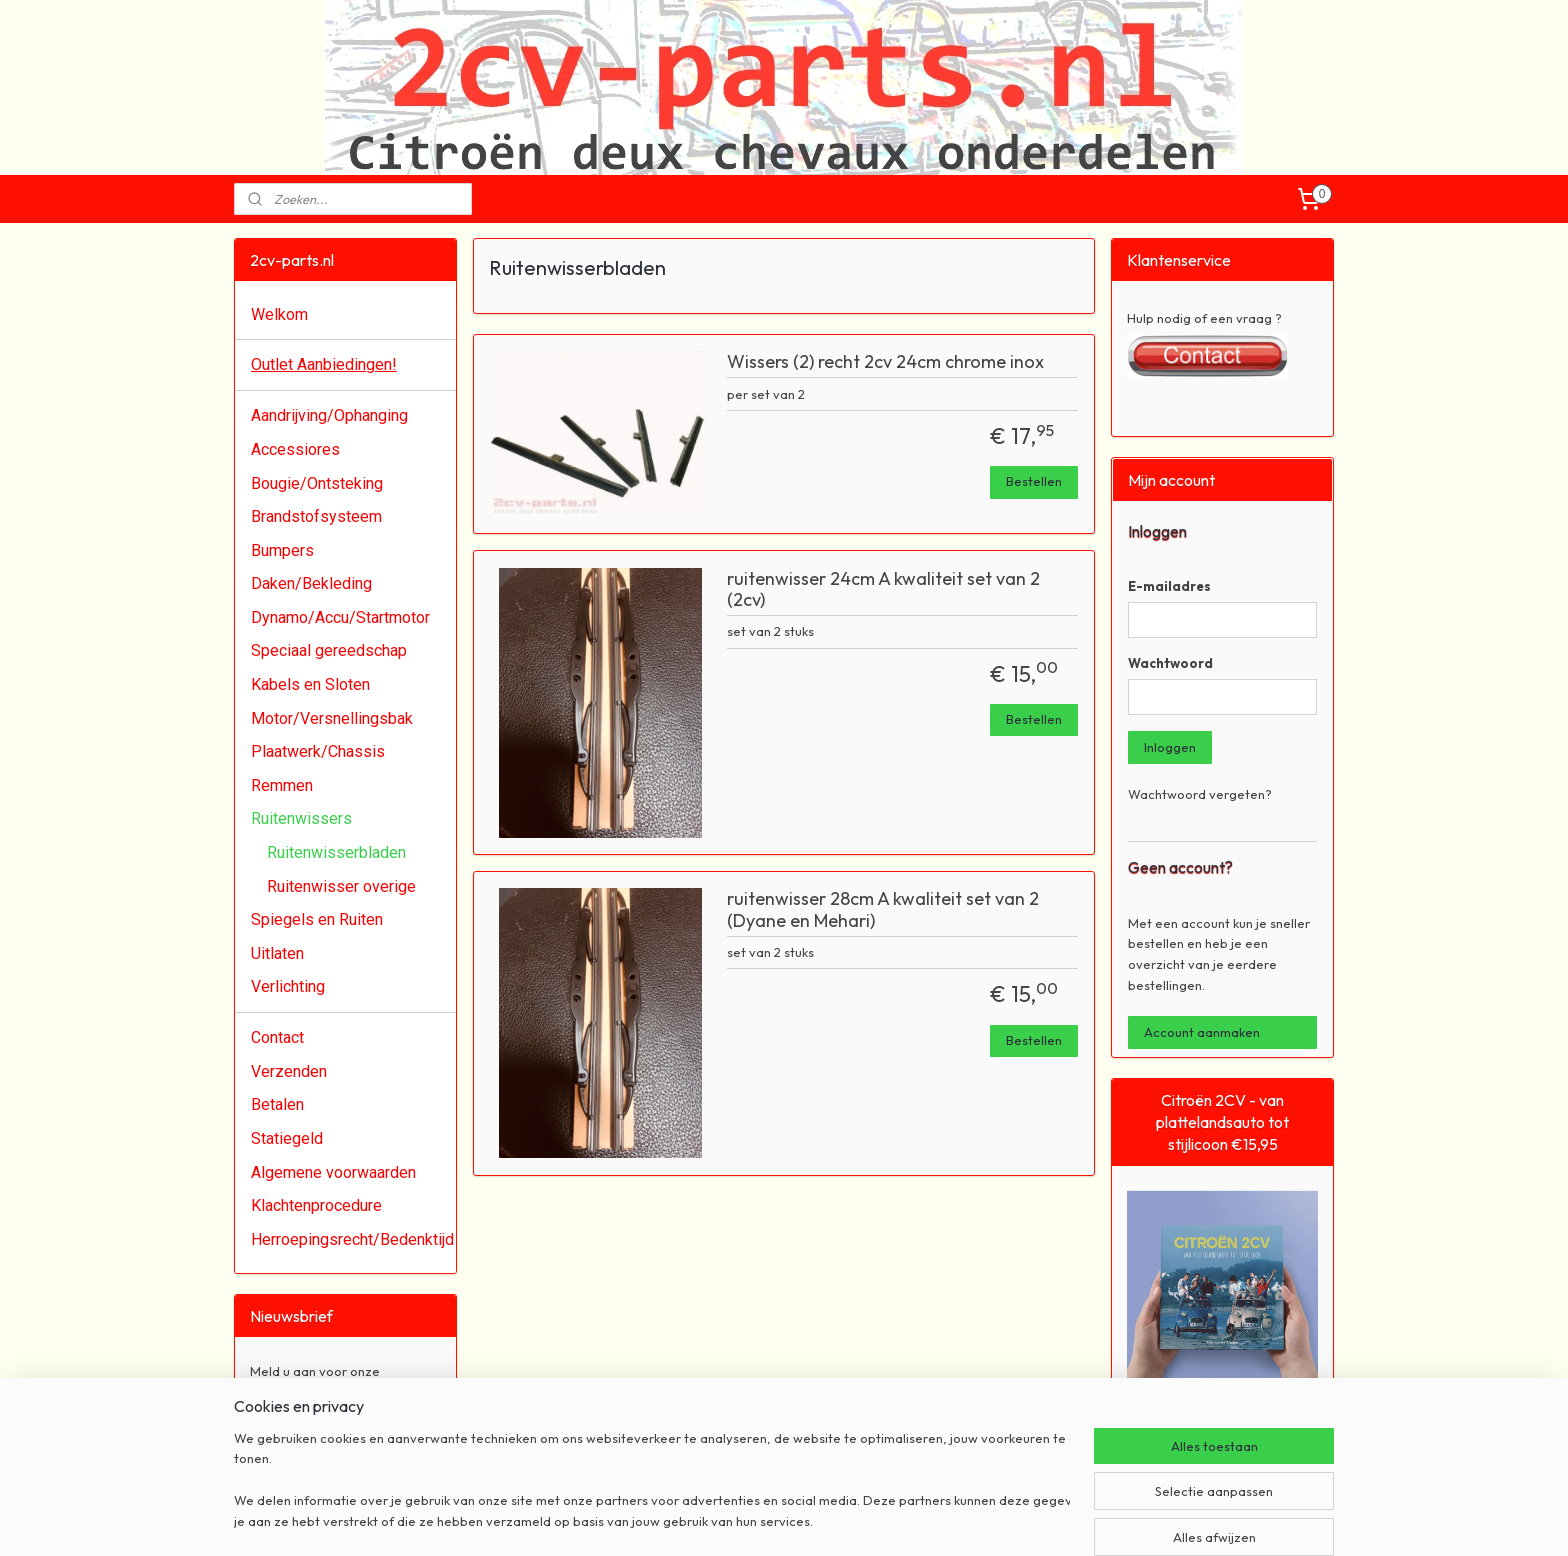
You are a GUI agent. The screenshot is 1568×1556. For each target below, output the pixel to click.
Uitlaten (277, 953)
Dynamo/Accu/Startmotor (340, 617)
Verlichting (288, 986)
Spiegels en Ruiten (317, 919)
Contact (277, 1037)
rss (752, 1519)
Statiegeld (287, 1138)
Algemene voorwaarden (333, 1172)
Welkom (279, 314)
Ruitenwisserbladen (336, 852)
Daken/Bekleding (311, 583)
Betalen (277, 1104)
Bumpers (282, 550)
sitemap (715, 1519)
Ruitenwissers (301, 818)
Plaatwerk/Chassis (318, 751)
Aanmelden (300, 1435)
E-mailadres (1169, 586)
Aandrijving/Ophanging (329, 415)
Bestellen (1034, 481)
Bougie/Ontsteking (317, 483)
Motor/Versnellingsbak (332, 718)
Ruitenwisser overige (341, 886)
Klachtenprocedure (316, 1205)
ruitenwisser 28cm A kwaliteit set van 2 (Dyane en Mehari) (883, 910)
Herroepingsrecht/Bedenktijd (352, 1239)
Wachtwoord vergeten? (1200, 794)
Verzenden (289, 1071)
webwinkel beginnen (820, 1519)
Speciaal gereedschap (329, 650)
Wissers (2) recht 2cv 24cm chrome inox (885, 362)
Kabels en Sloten (310, 684)
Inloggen (1170, 747)
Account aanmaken (1202, 1032)
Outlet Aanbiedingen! (324, 364)
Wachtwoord (1170, 663)
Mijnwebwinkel (978, 1519)
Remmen (282, 785)
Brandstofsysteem (316, 516)
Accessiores (295, 449)
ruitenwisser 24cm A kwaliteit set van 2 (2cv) (883, 590)
